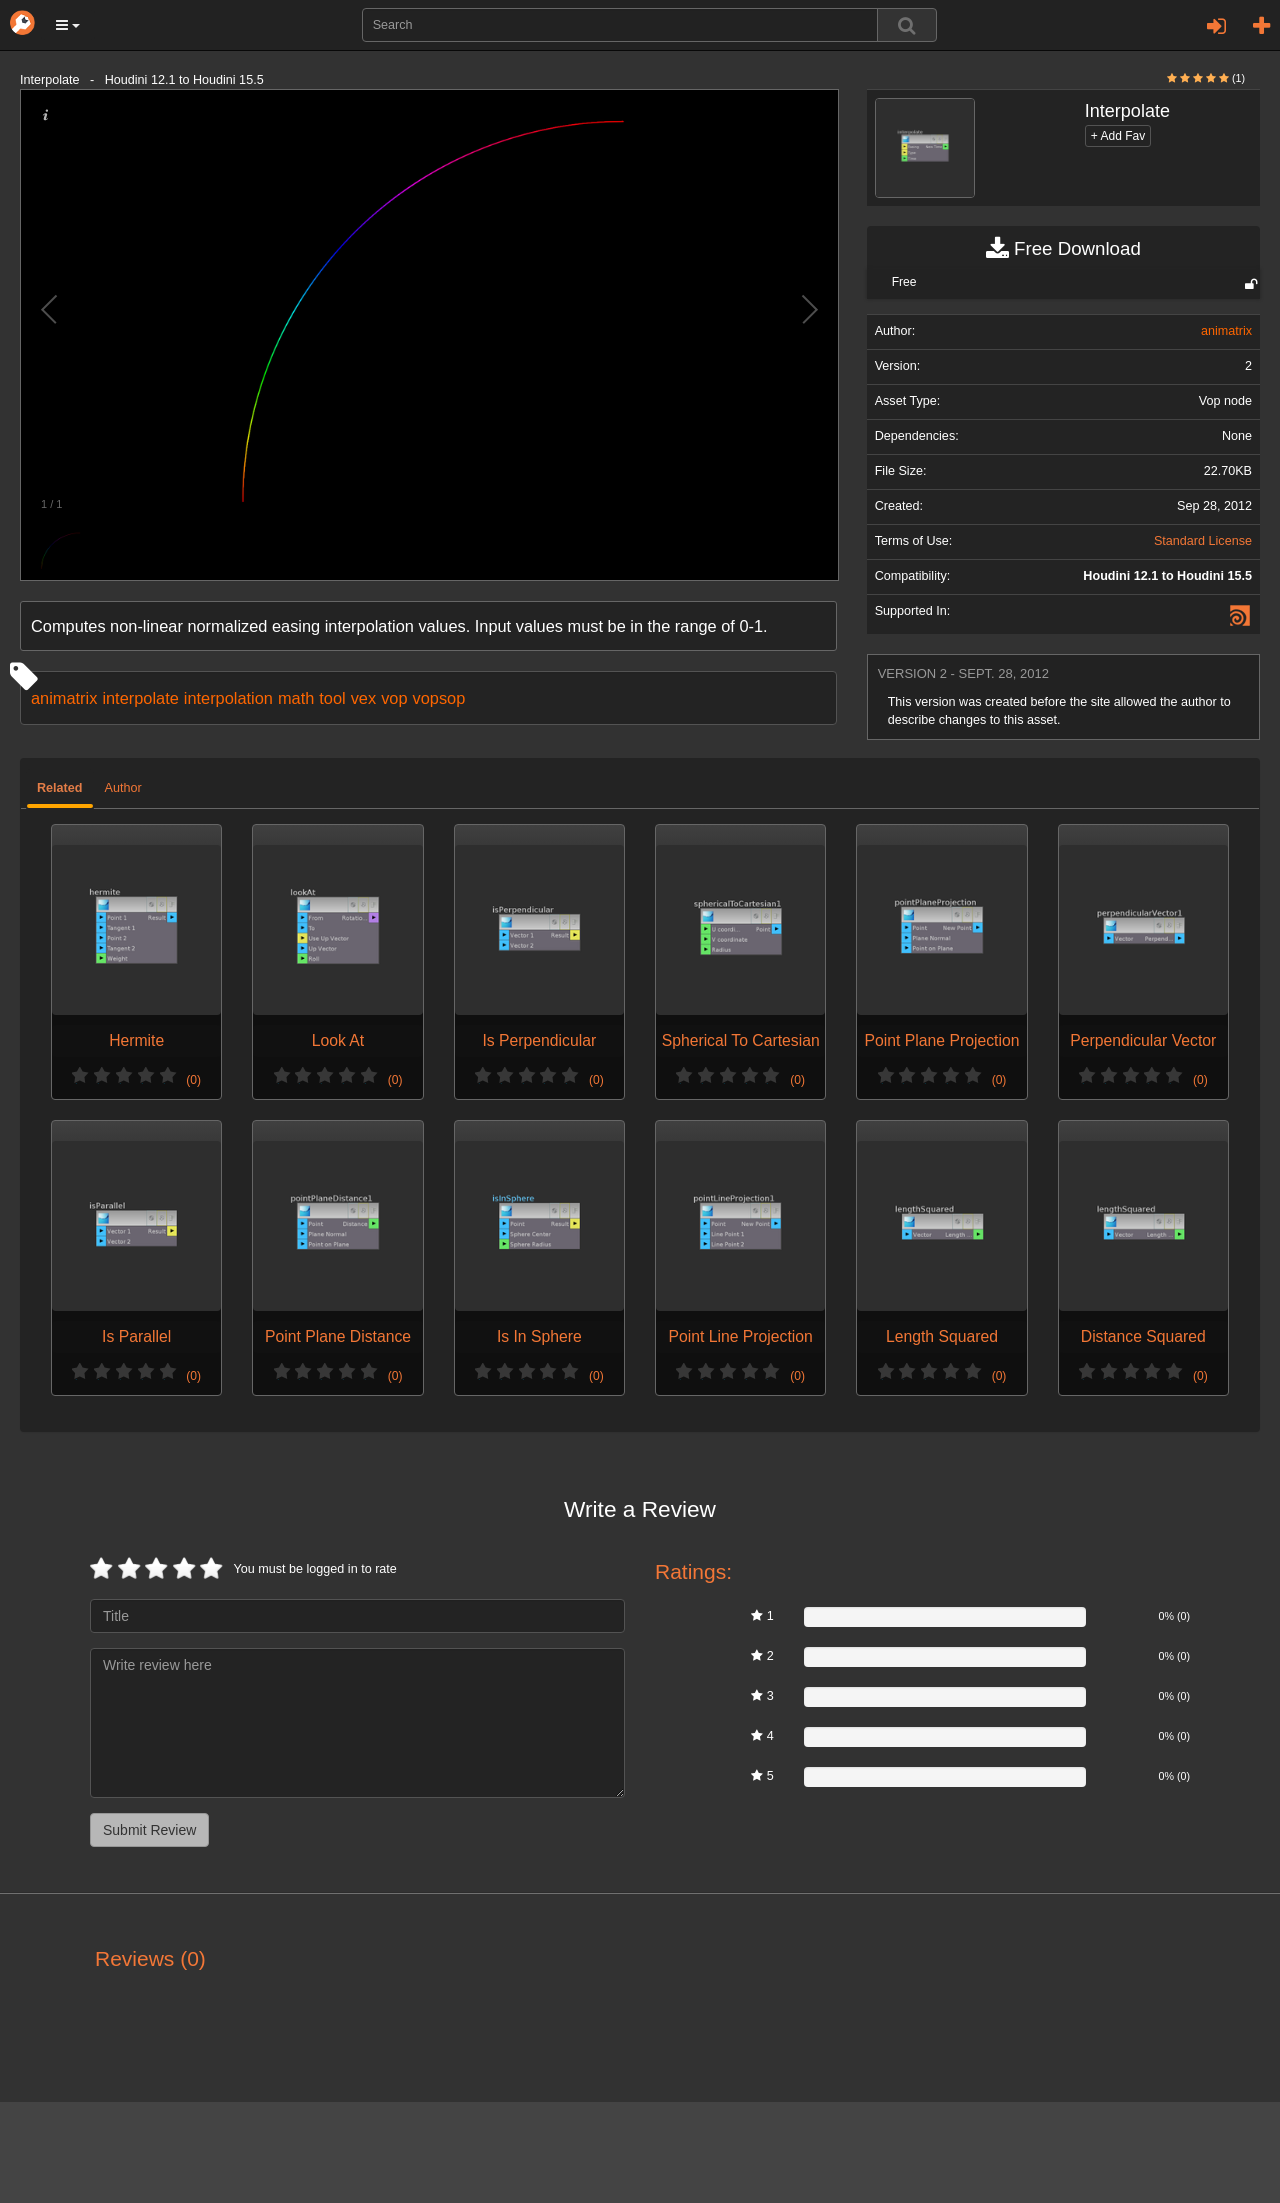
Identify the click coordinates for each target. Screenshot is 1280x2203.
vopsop (439, 698)
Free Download (1063, 249)
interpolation (228, 698)
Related (60, 788)
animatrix (64, 698)
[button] (68, 25)
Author (123, 788)
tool (332, 698)
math (296, 698)
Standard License (1203, 541)
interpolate (140, 698)
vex (363, 698)
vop (394, 698)
